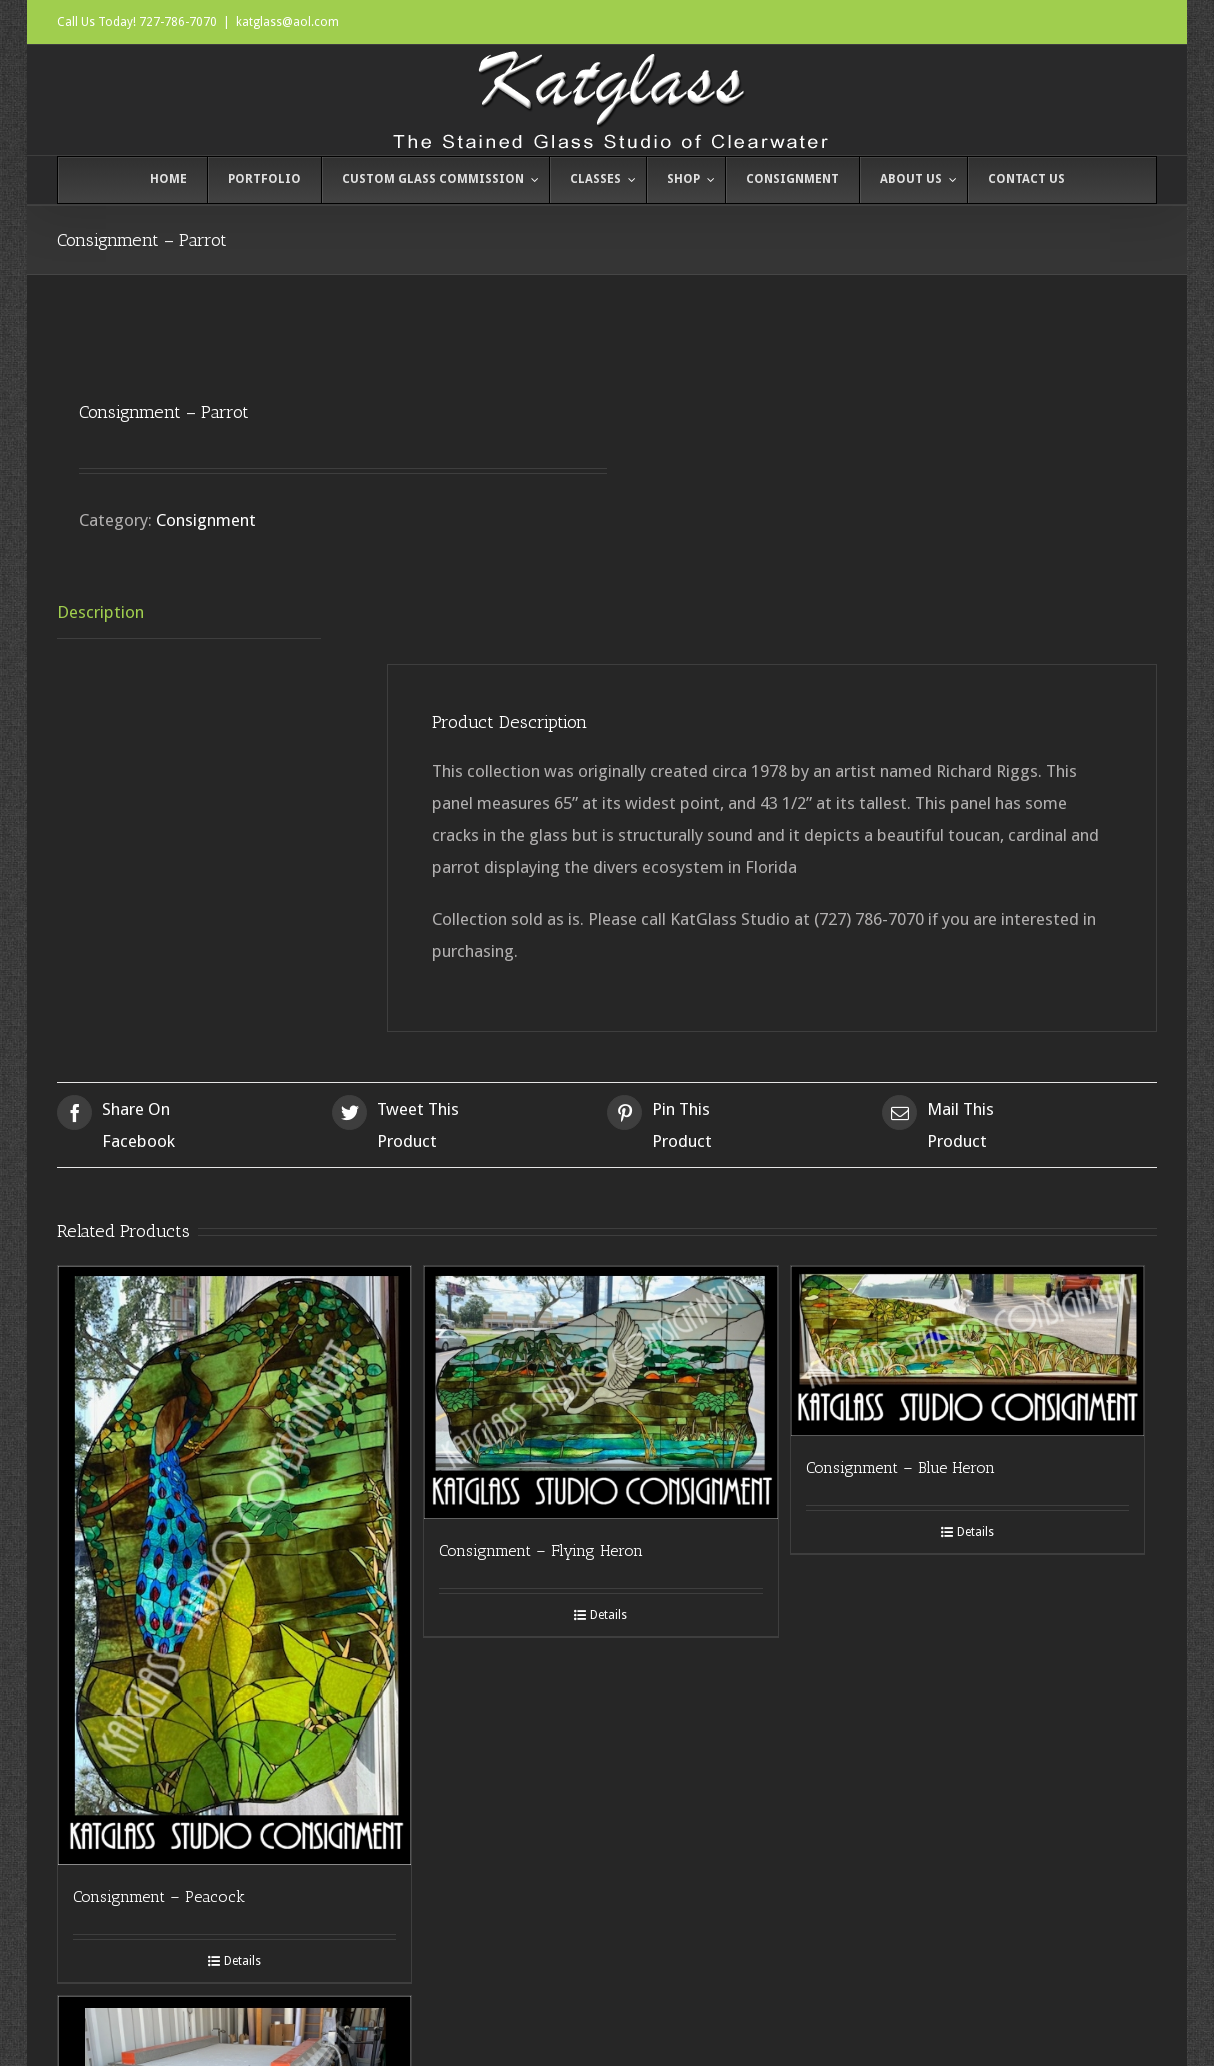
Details (242, 1961)
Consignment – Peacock (159, 1896)
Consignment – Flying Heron (541, 1550)
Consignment (206, 520)
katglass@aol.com (287, 22)
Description (100, 612)
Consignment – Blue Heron (900, 1467)
